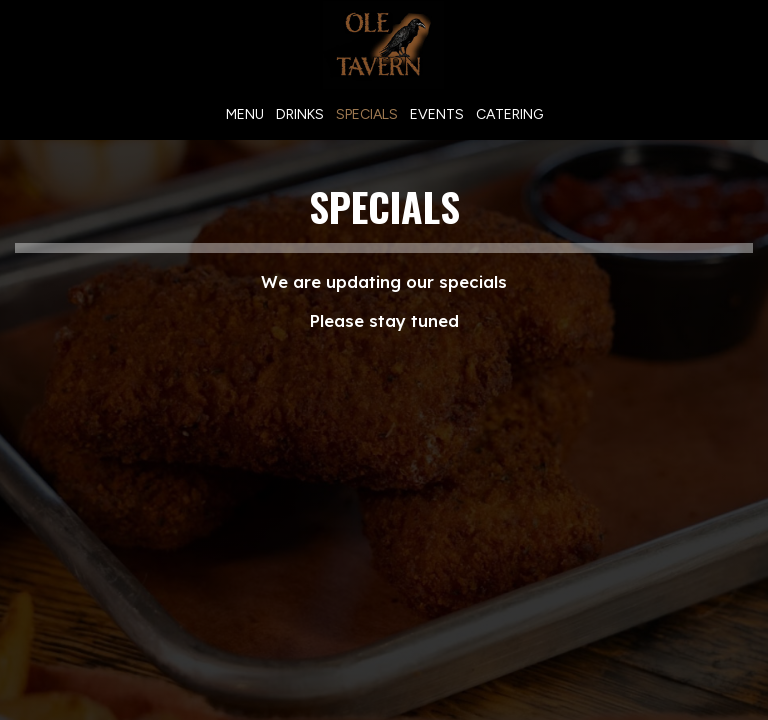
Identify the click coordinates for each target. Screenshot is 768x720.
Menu (245, 114)
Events (437, 114)
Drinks (300, 114)
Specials (367, 114)
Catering (509, 114)
